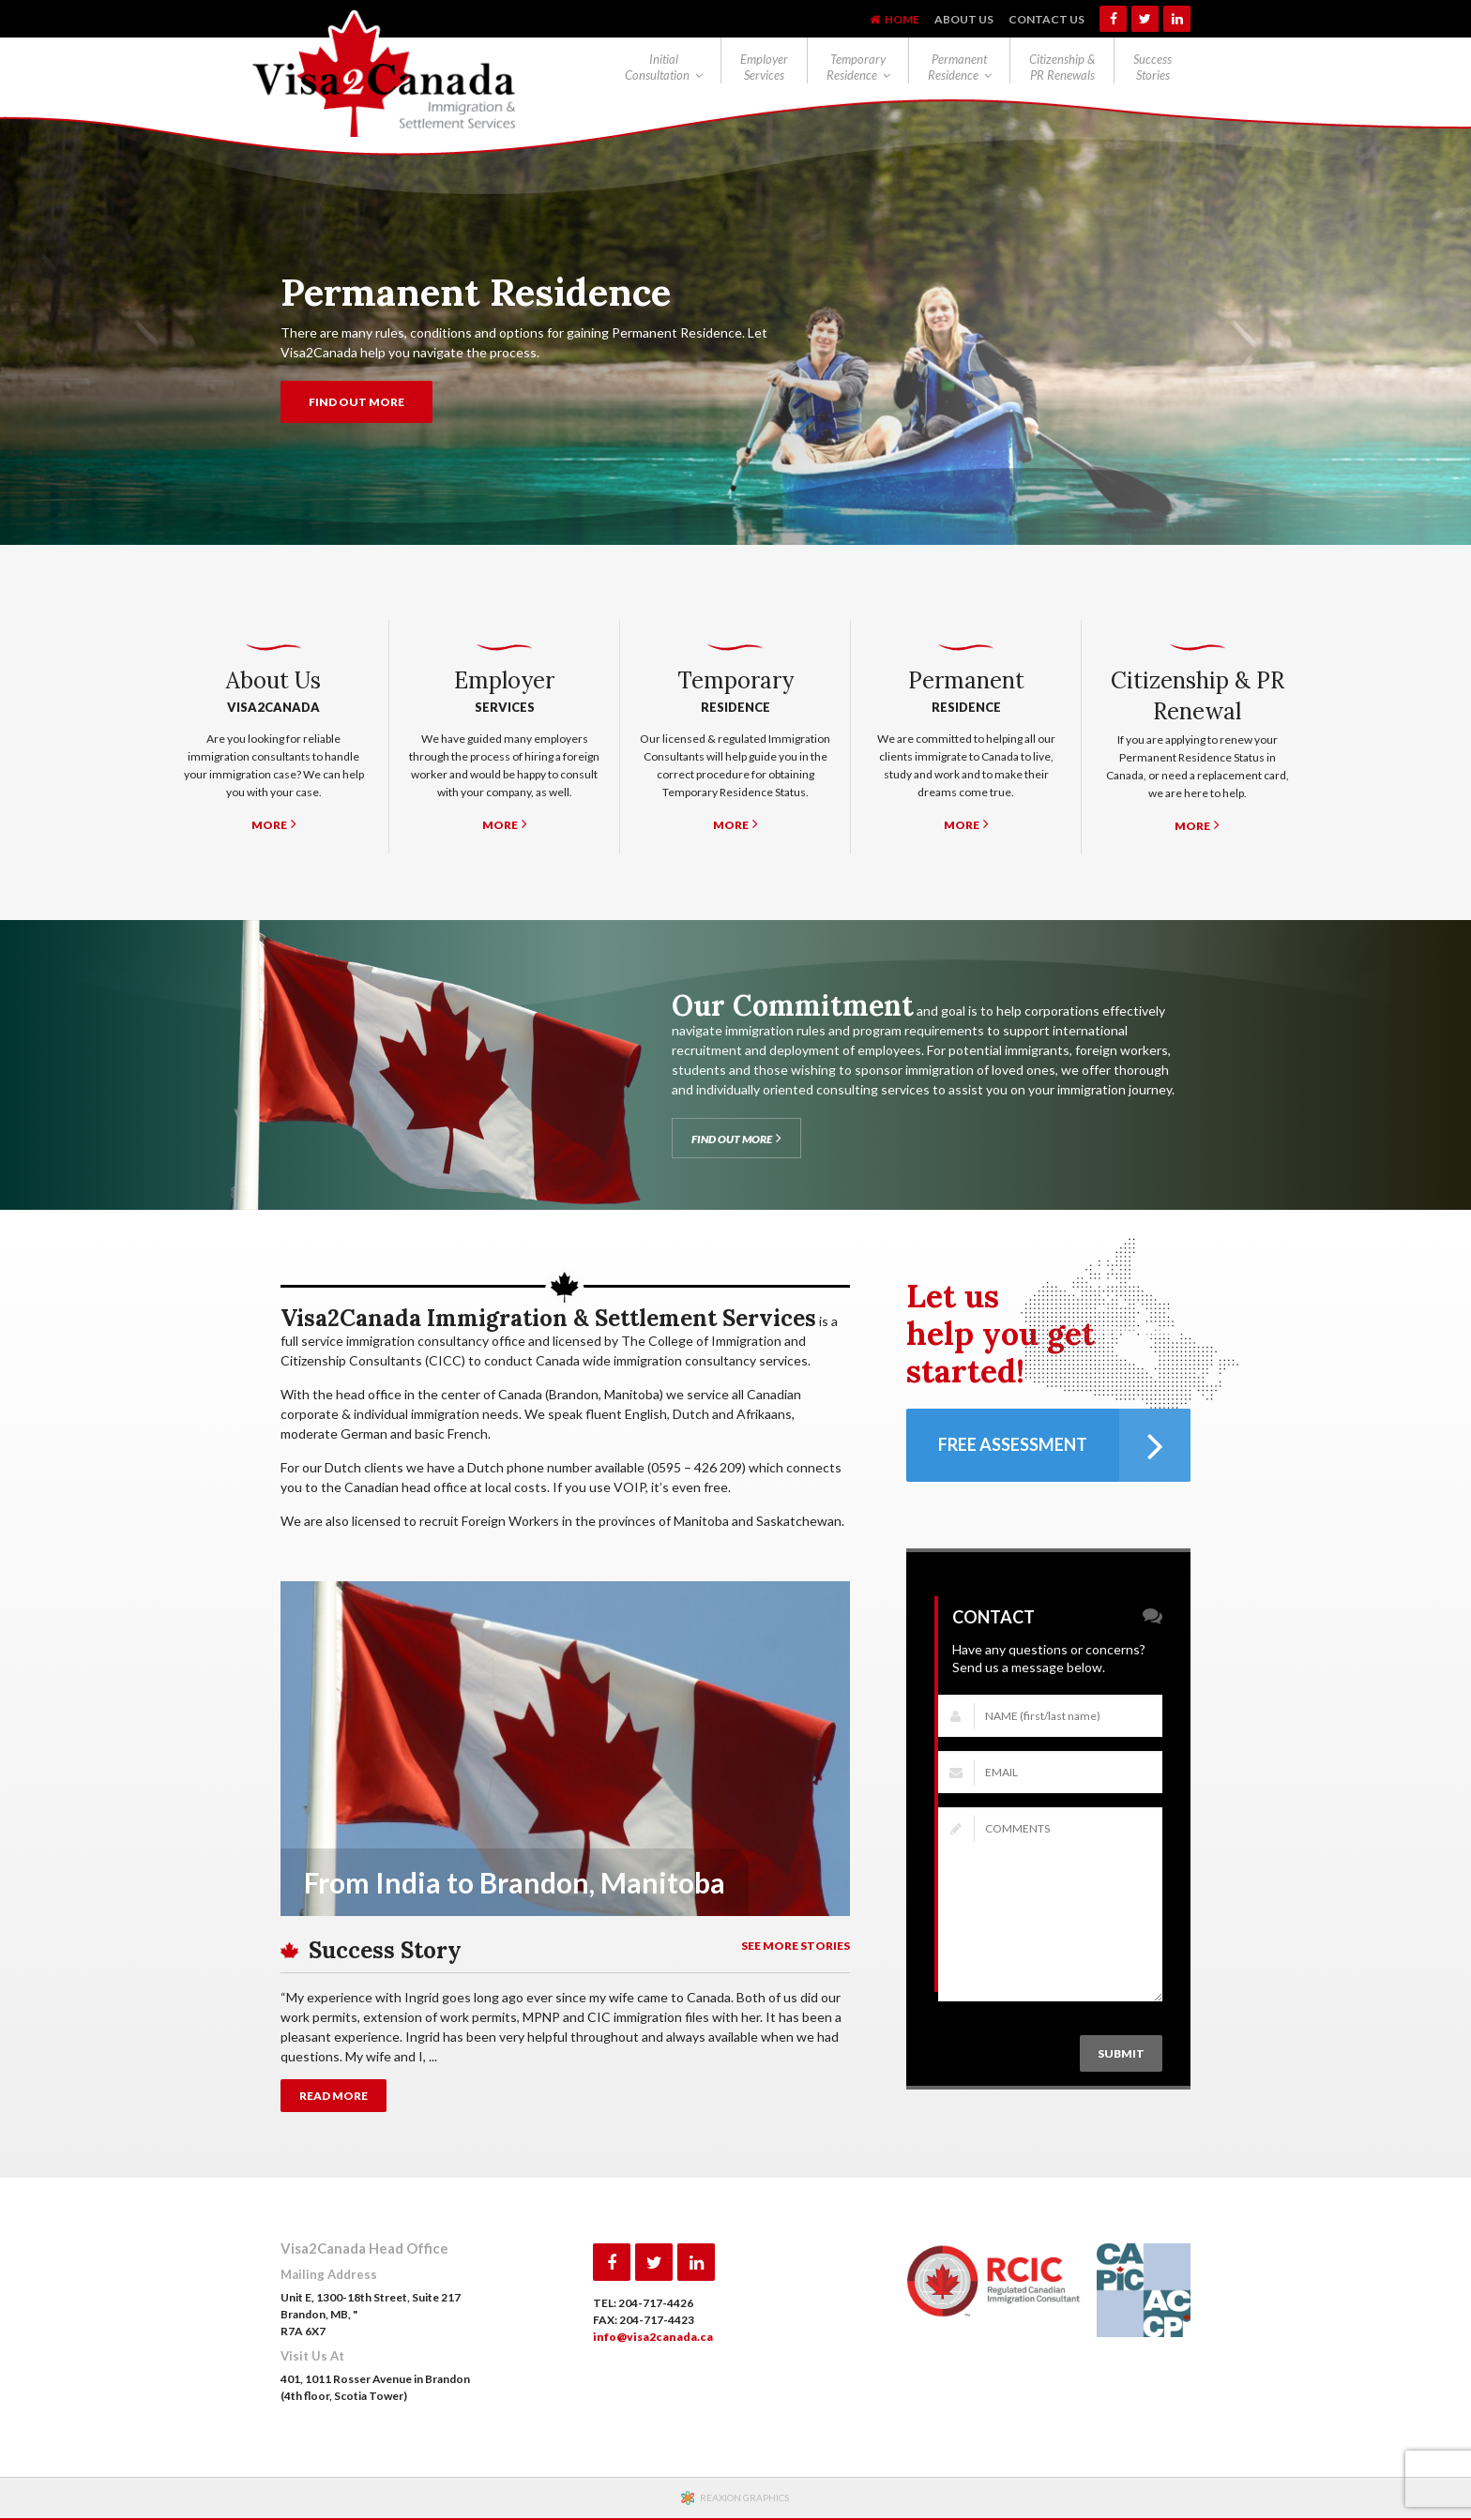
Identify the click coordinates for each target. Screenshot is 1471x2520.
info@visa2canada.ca (653, 2337)
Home (902, 19)
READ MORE (333, 2096)
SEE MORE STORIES (795, 1946)
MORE (273, 824)
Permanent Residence (957, 67)
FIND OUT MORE (356, 402)
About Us (963, 19)
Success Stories (1152, 67)
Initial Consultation (657, 67)
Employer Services (764, 67)
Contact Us (1046, 19)
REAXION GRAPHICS (744, 2497)
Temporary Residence (856, 67)
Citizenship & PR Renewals (1062, 67)
